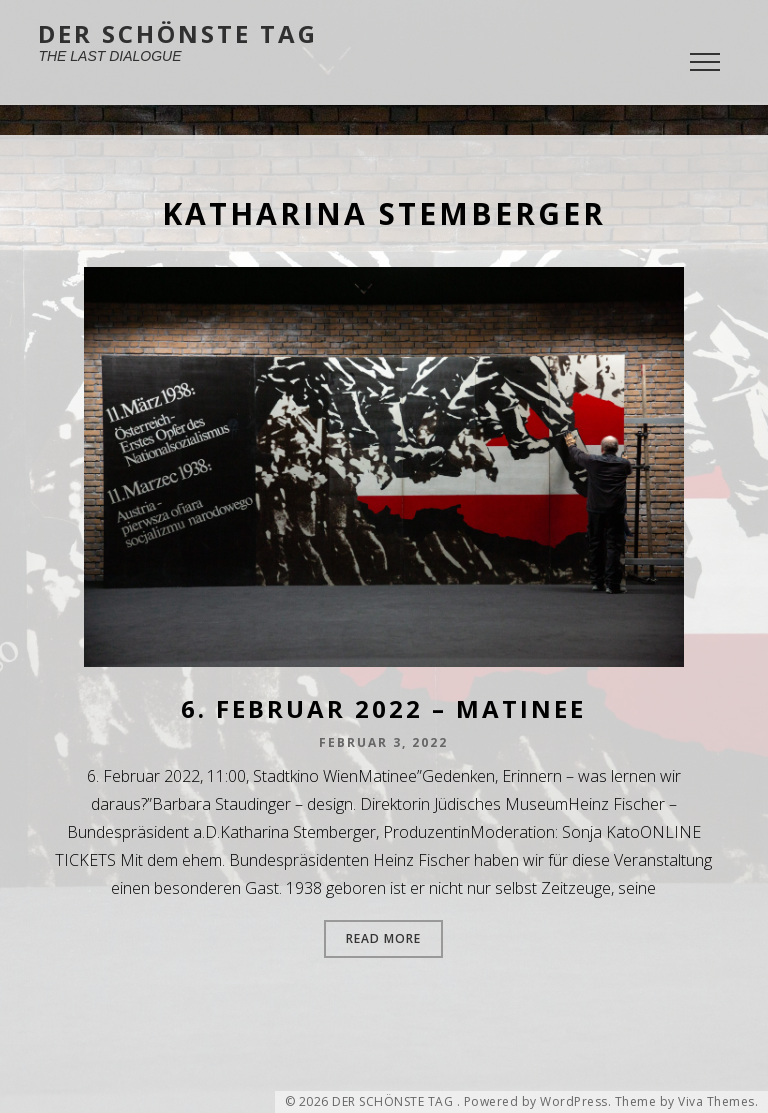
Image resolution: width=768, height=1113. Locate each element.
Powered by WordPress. (538, 1102)
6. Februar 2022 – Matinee (383, 708)
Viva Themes (716, 1102)
